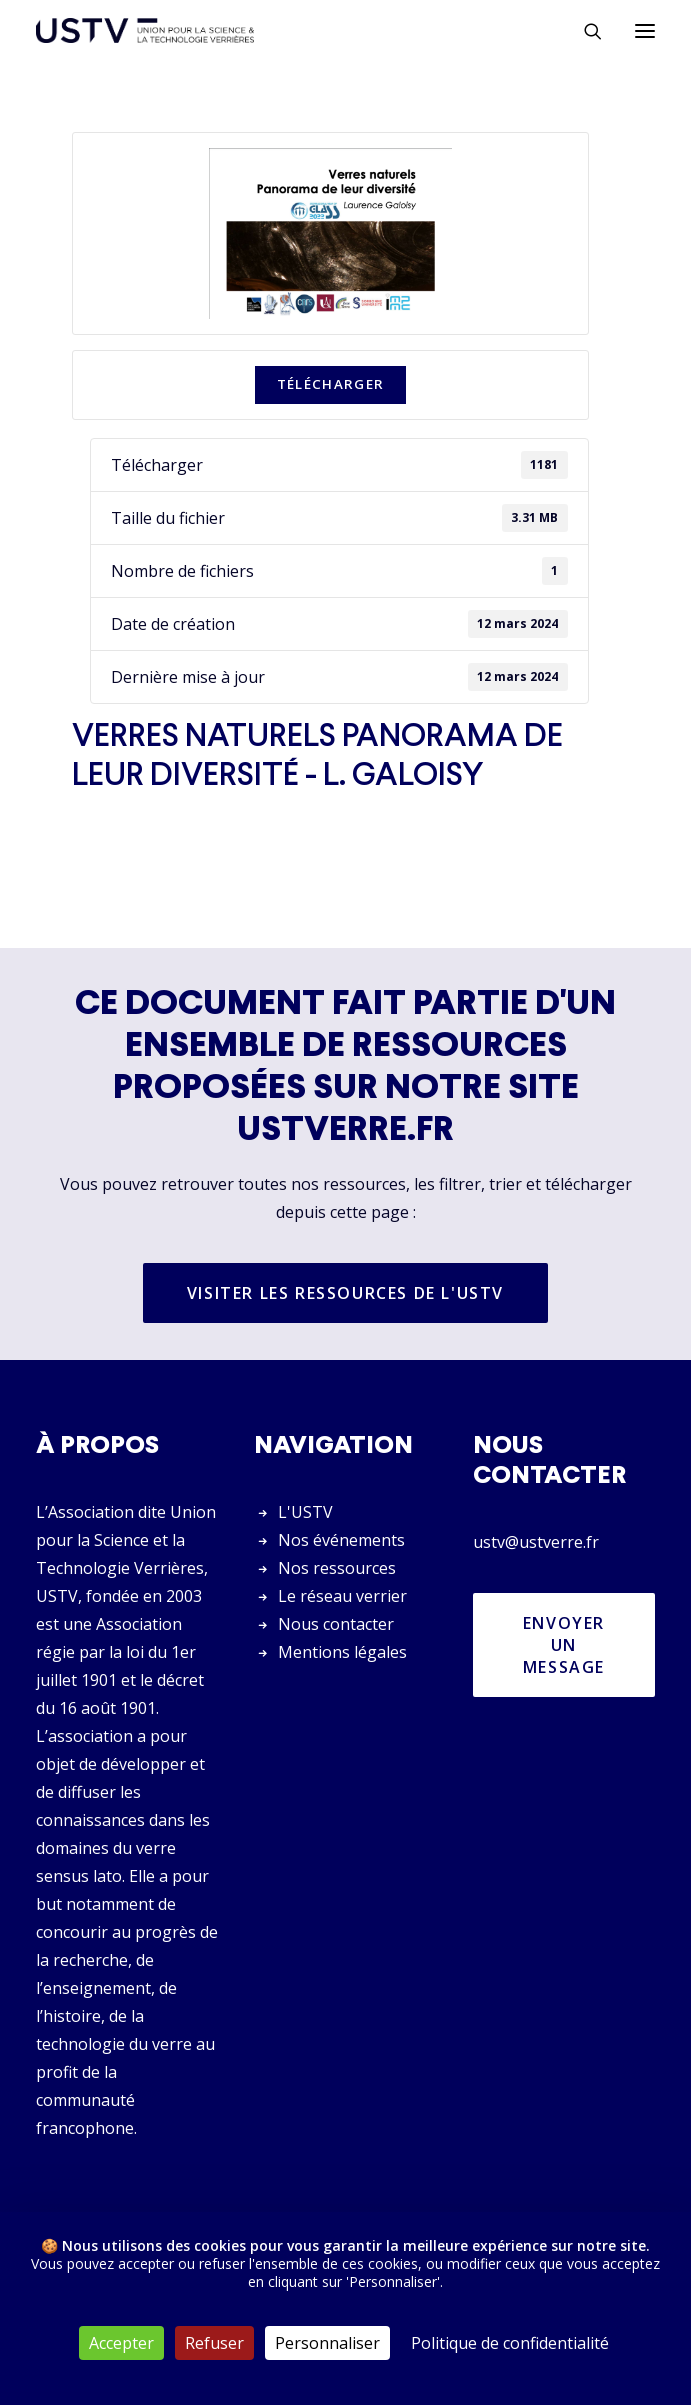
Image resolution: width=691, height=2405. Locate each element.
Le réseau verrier (342, 1596)
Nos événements (341, 1540)
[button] (645, 30)
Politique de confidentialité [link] (510, 2343)
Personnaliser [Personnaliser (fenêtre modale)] (327, 2343)
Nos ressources (337, 1568)
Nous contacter (336, 1624)
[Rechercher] (584, 31)
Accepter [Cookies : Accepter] (121, 2343)
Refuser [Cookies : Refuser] (214, 2343)
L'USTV (305, 1512)
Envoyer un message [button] (567, 1645)
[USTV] (145, 30)
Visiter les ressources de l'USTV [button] (345, 1293)
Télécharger (331, 384)
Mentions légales (342, 1652)
